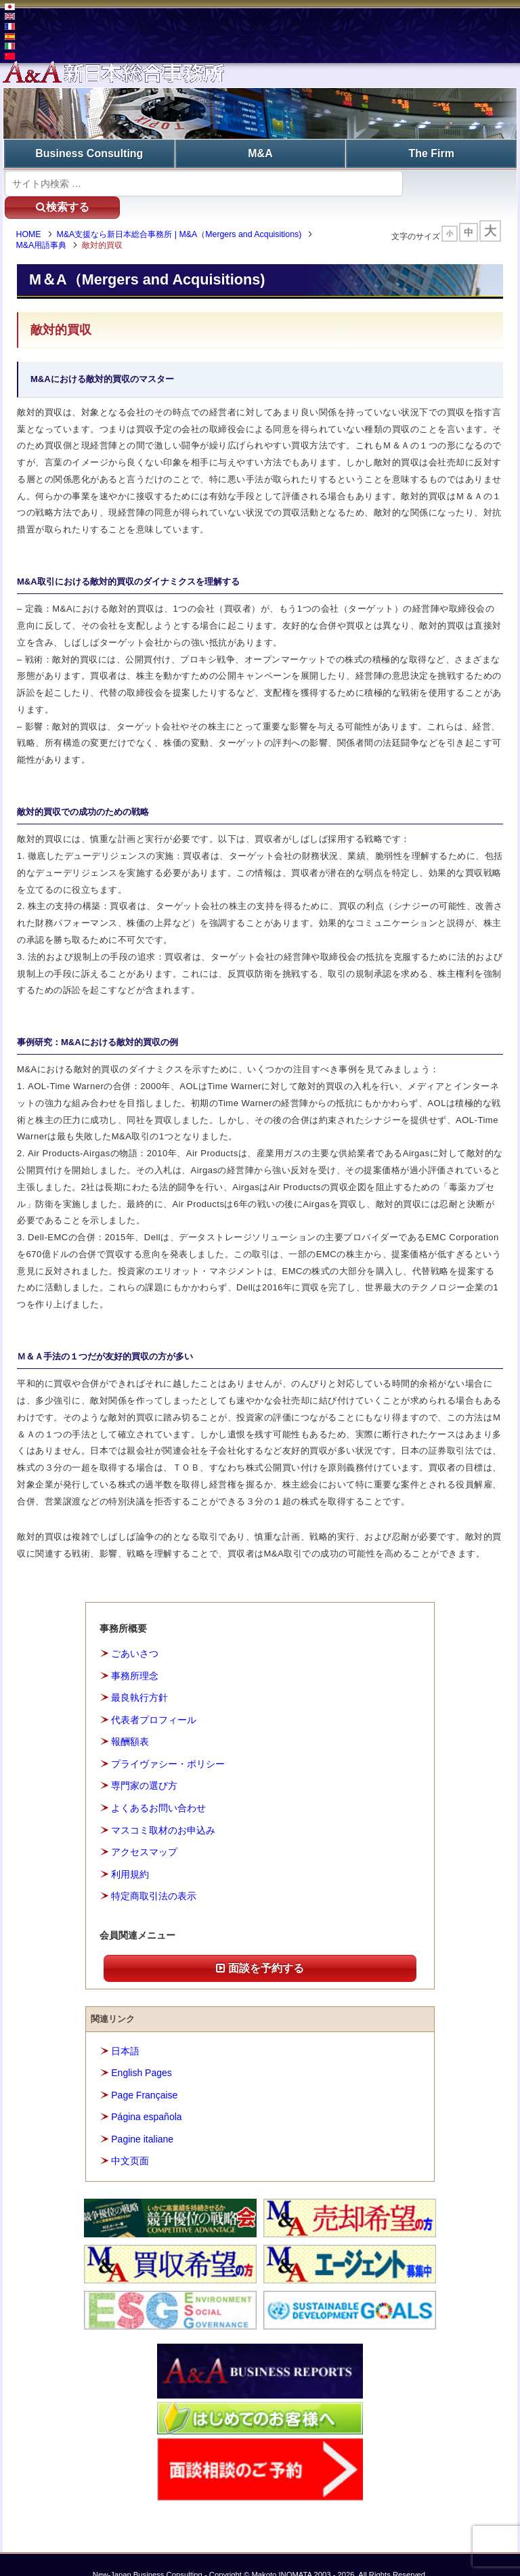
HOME (32, 213)
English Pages (141, 2051)
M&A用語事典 (45, 224)
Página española (146, 2095)
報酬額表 (130, 1721)
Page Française (144, 2074)
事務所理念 (134, 1654)
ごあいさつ (134, 1633)
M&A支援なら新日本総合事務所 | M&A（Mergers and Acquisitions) (183, 213)
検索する (456, 182)
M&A (260, 153)
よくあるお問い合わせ (158, 1786)
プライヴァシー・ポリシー (168, 1742)
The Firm (431, 153)
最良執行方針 (139, 1677)
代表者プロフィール (153, 1698)
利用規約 (130, 1853)
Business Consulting (89, 153)
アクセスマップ (144, 1830)
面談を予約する (260, 1947)
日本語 (125, 2030)
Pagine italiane (142, 2118)
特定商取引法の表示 (153, 1875)
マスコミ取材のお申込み (163, 1809)
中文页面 (130, 2139)
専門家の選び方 (144, 1765)
